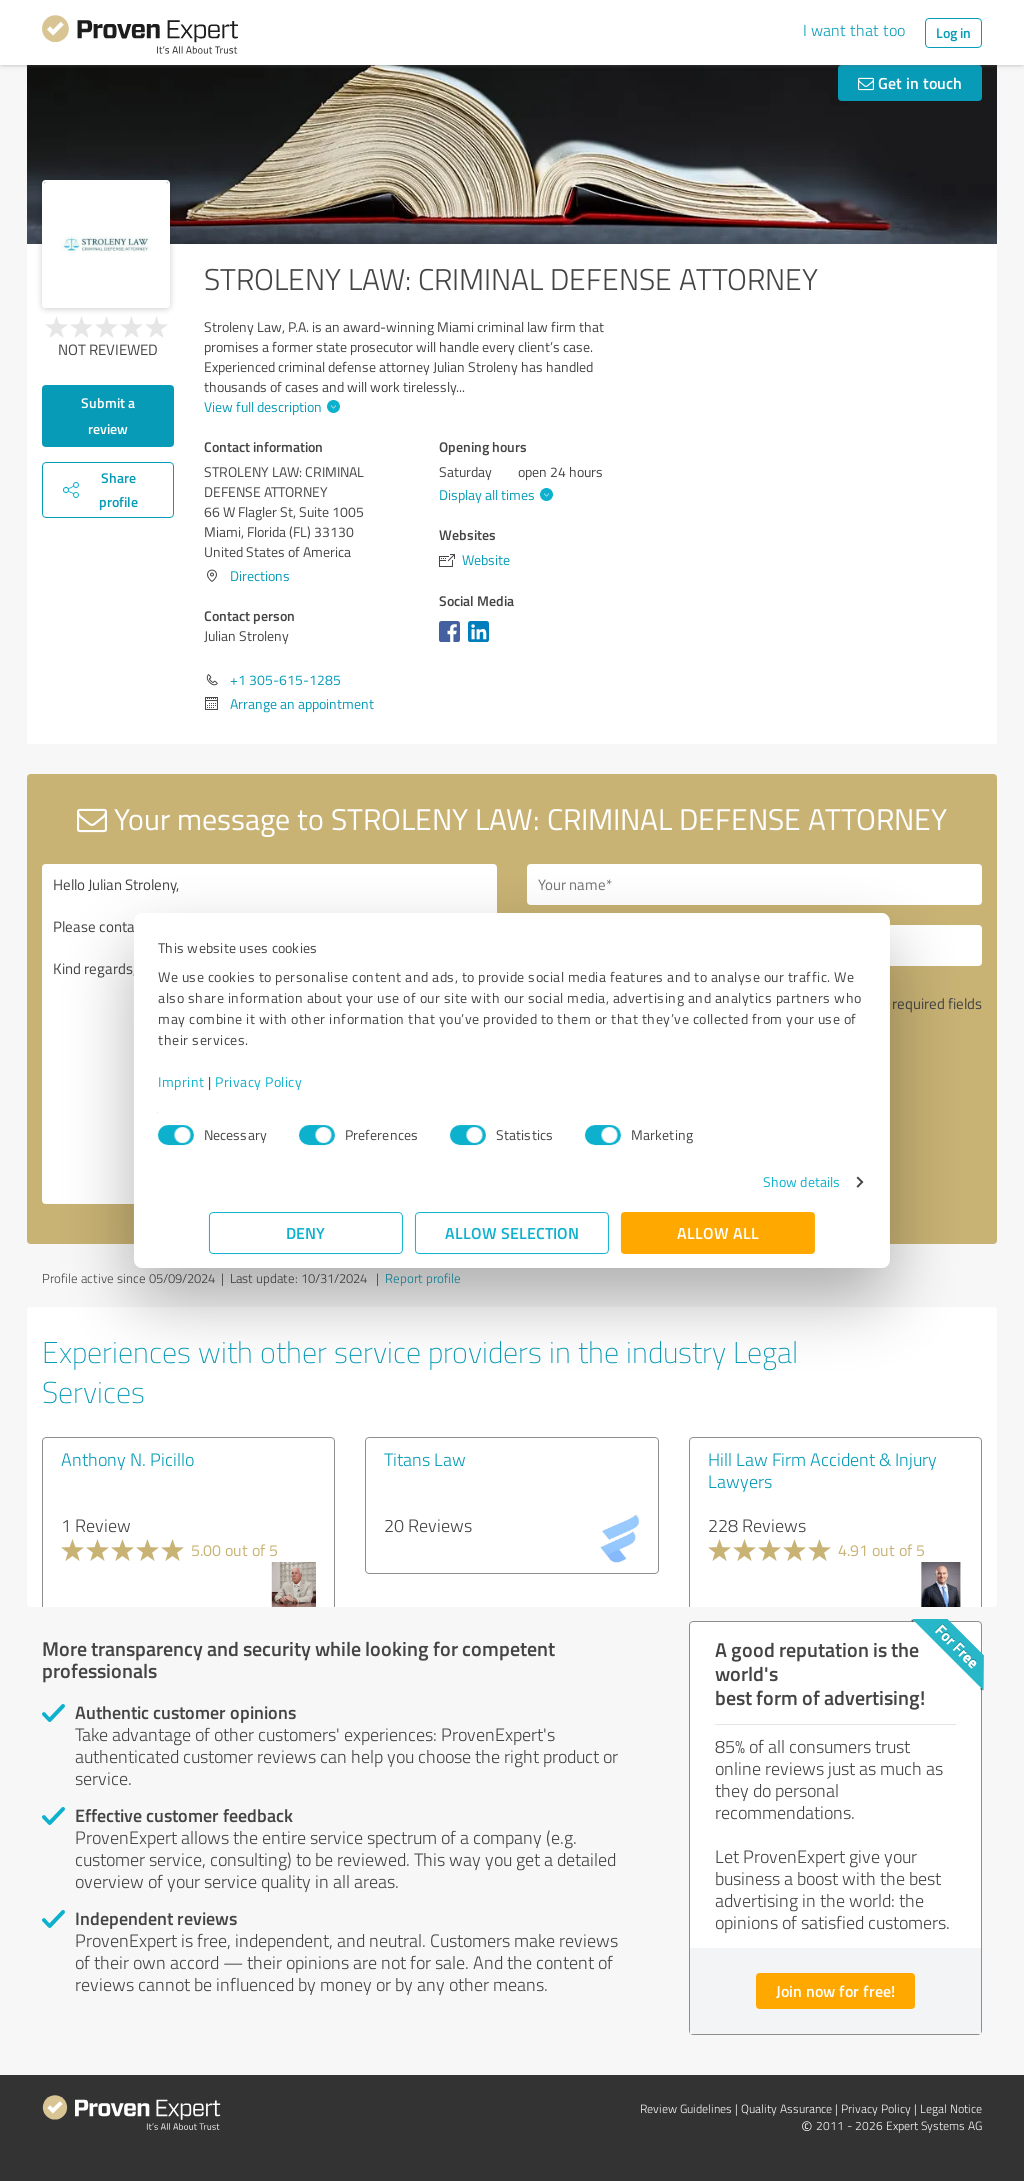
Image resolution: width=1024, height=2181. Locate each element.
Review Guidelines (686, 2108)
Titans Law (425, 1459)
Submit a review (108, 415)
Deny (306, 1232)
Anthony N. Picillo (127, 1459)
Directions (260, 575)
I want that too (854, 30)
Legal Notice (951, 2108)
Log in (953, 32)
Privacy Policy (309, 1081)
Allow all (718, 1232)
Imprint (232, 1081)
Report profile (423, 1278)
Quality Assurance (786, 2108)
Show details (750, 1181)
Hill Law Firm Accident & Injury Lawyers (822, 1470)
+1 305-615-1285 (285, 679)
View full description (269, 406)
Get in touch (910, 82)
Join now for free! (835, 1990)
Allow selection (512, 1232)
